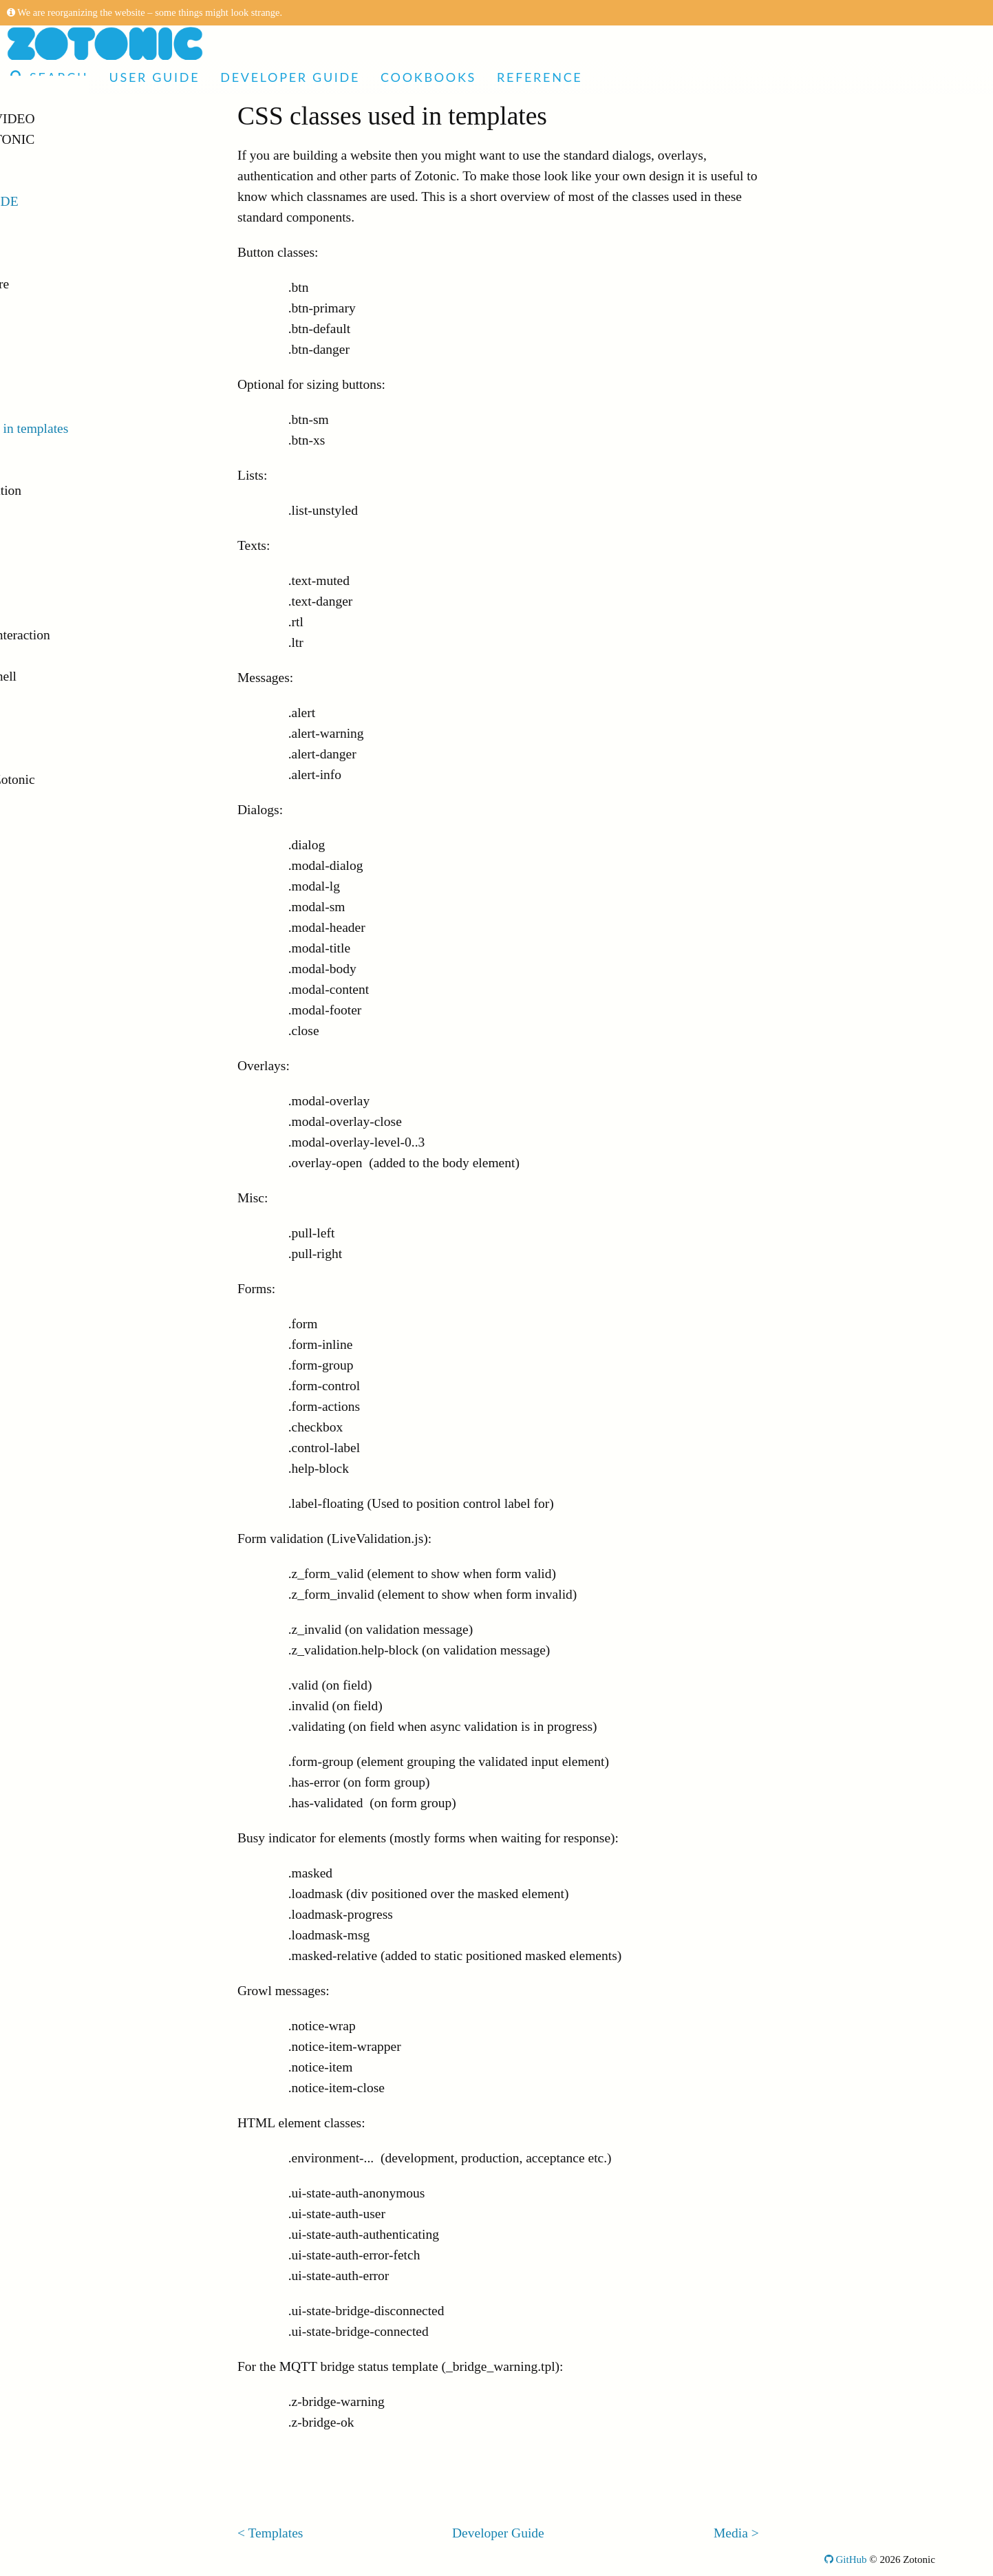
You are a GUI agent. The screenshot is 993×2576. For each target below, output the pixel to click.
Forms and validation (82, 490)
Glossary (47, 882)
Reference (539, 77)
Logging (47, 697)
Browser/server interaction (96, 635)
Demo (32, 160)
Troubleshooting (69, 759)
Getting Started (66, 242)
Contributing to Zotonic (88, 779)
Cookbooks (428, 77)
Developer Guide (290, 77)
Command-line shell (79, 676)
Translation (55, 531)
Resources (52, 387)
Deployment (58, 738)
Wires (40, 552)
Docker (44, 263)
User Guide (154, 77)
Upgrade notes (64, 820)
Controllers (55, 346)
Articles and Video (82, 118)
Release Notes (63, 800)
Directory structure (76, 284)
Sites (38, 304)
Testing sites (58, 717)
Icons (39, 469)
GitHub (845, 2559)
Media (42, 449)
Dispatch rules (63, 366)
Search (49, 77)
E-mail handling (68, 655)
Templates (52, 408)
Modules (48, 593)
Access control (64, 573)
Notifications (60, 614)
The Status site (64, 325)
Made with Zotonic (82, 139)
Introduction (58, 222)
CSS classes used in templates (105, 428)
